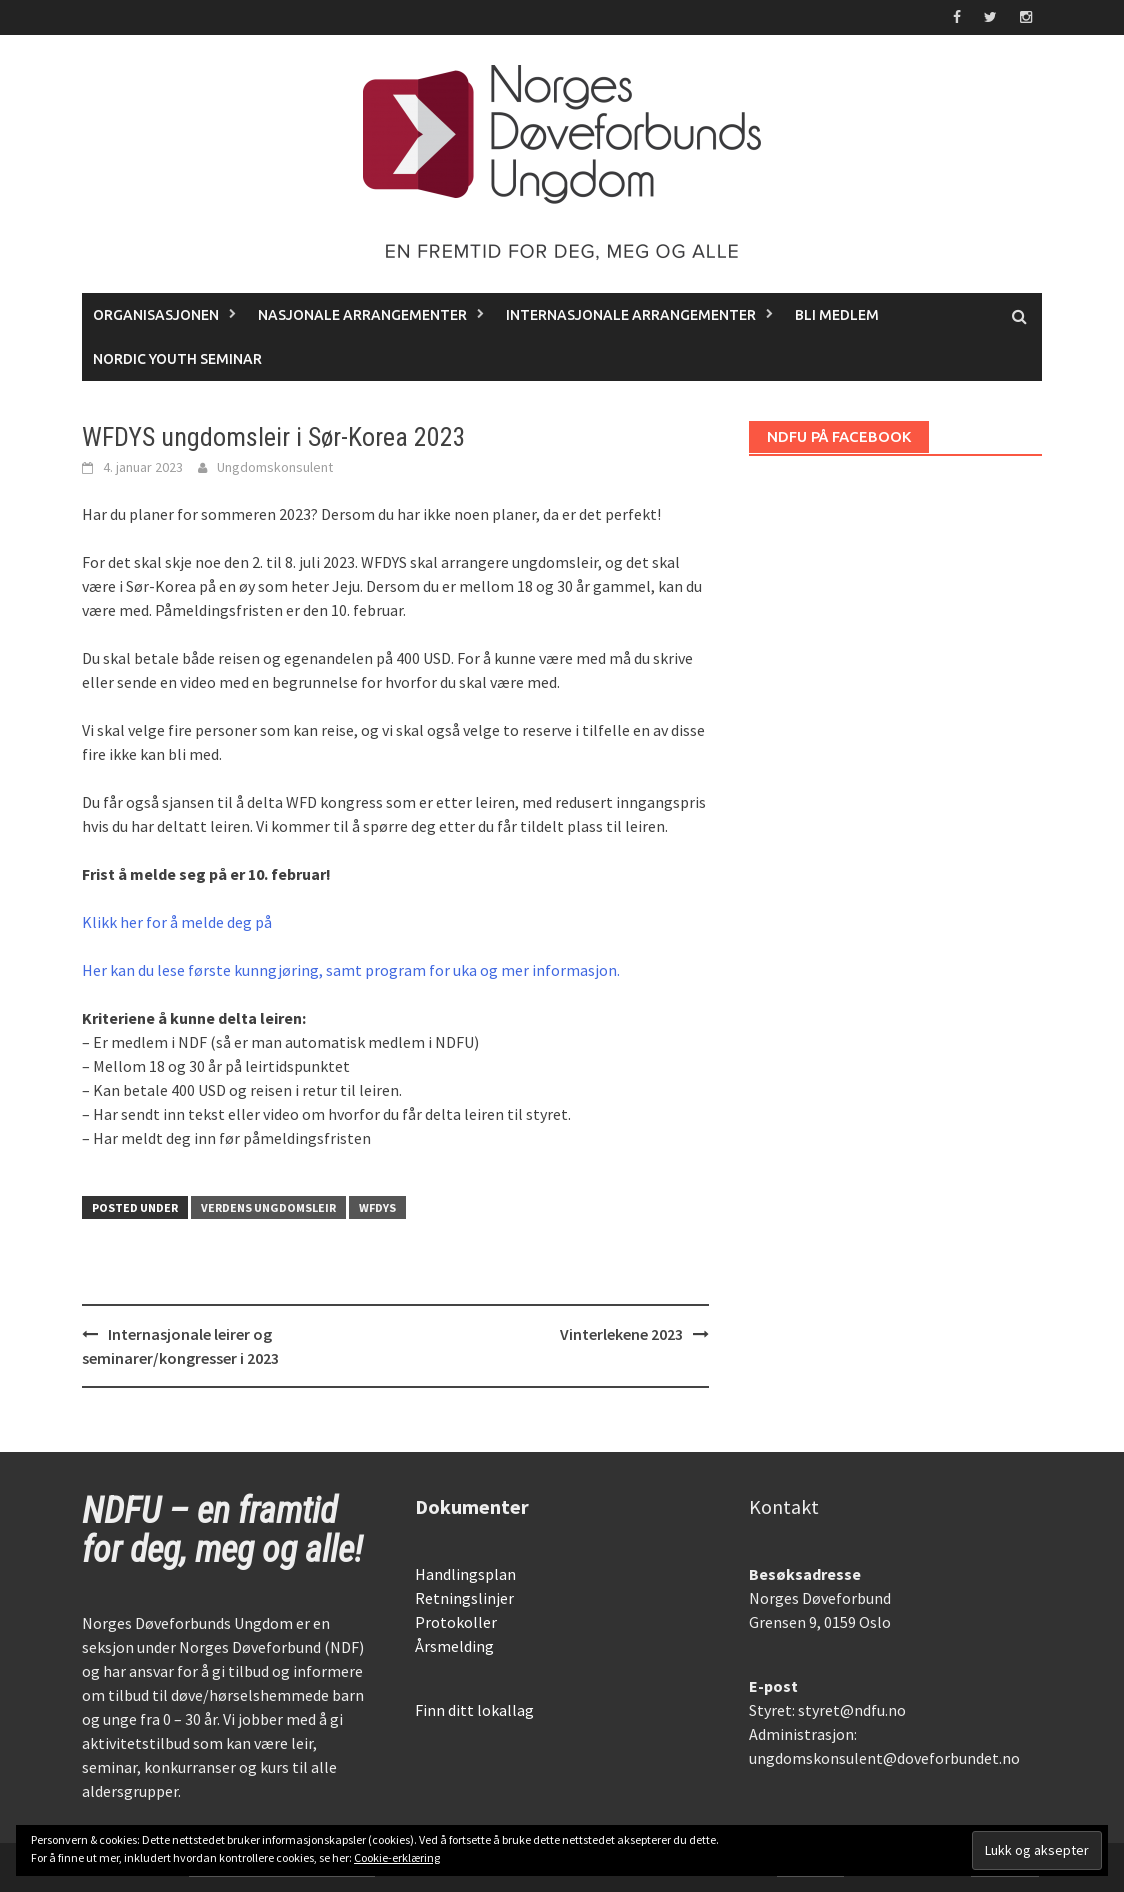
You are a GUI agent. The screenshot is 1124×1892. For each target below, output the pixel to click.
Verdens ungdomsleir (268, 1207)
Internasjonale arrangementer (631, 315)
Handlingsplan (465, 1574)
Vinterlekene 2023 (621, 1334)
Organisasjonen (156, 315)
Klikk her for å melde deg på (177, 922)
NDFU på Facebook (839, 436)
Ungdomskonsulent (275, 467)
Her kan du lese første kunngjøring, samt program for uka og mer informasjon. (351, 970)
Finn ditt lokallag (474, 1710)
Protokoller (456, 1622)
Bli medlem (837, 315)
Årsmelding (454, 1646)
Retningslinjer (464, 1598)
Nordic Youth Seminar (177, 359)
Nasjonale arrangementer (362, 315)
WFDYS (377, 1207)
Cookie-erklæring (397, 1857)
